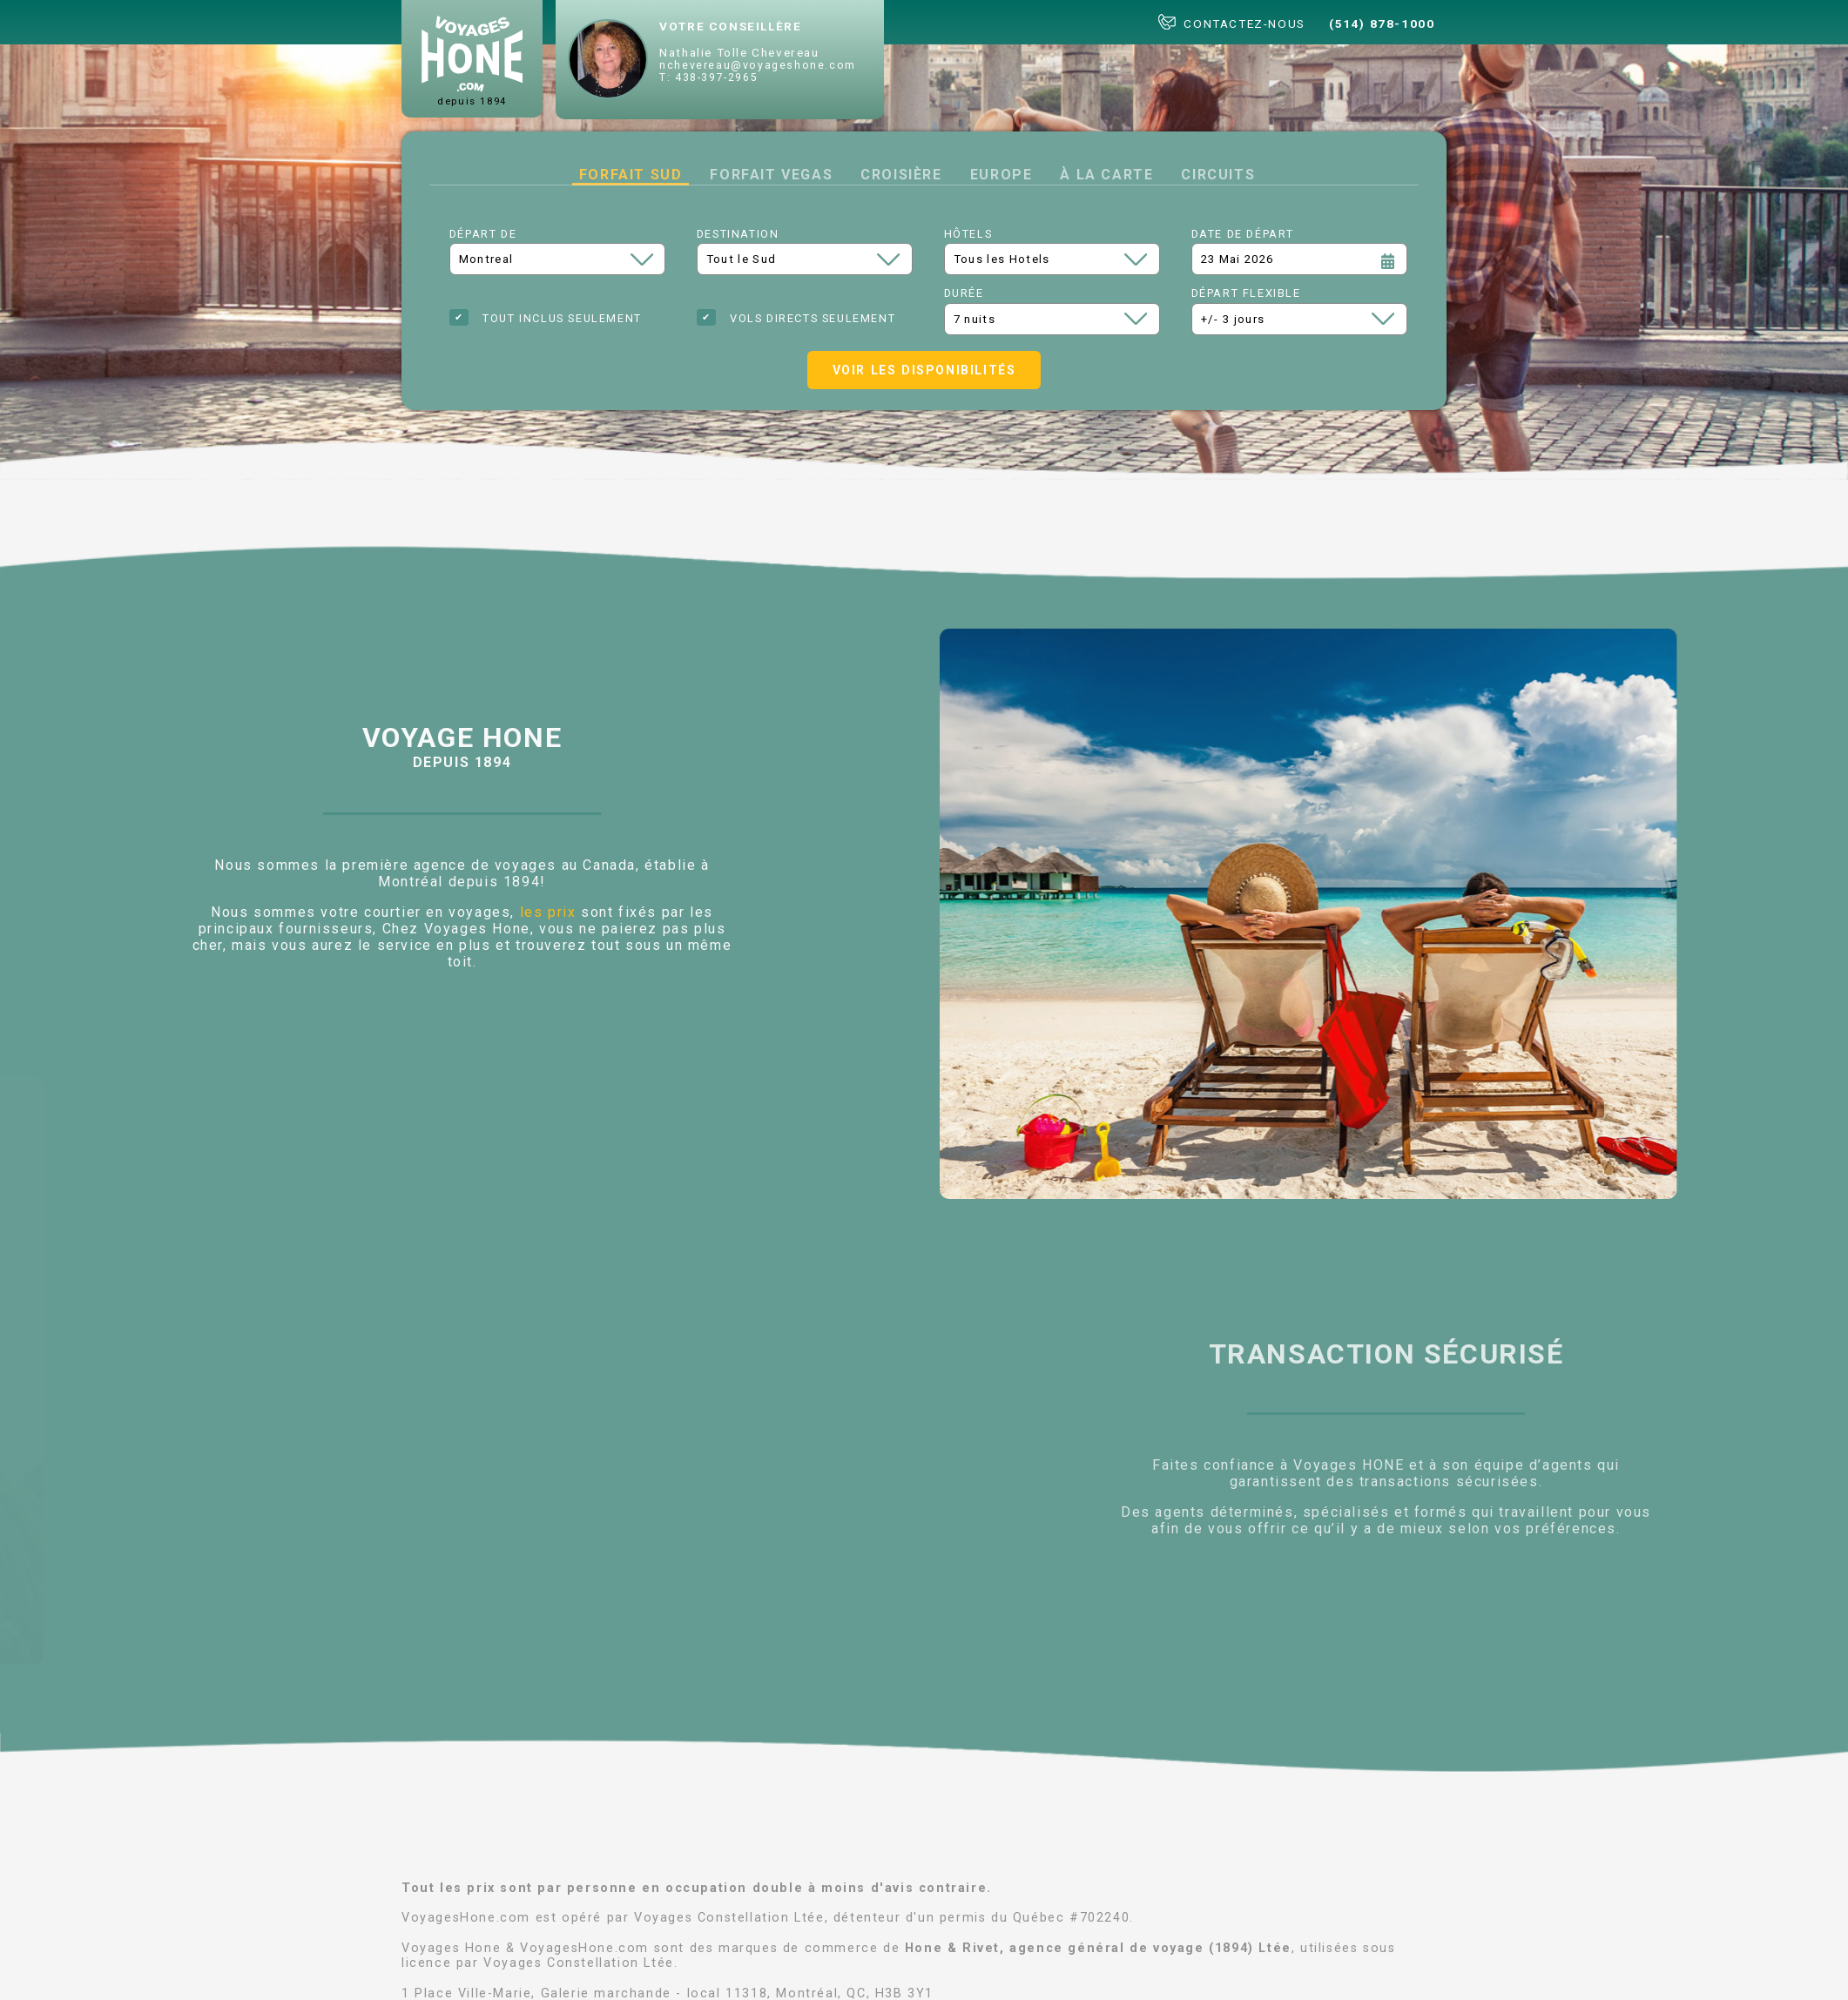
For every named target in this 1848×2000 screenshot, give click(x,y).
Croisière (900, 174)
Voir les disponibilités (924, 370)
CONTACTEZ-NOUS (1231, 22)
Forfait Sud (631, 174)
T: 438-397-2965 (708, 77)
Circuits (1218, 174)
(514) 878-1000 (1381, 23)
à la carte (1106, 174)
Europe (1001, 174)
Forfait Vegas (771, 174)
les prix (548, 912)
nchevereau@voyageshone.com (757, 65)
